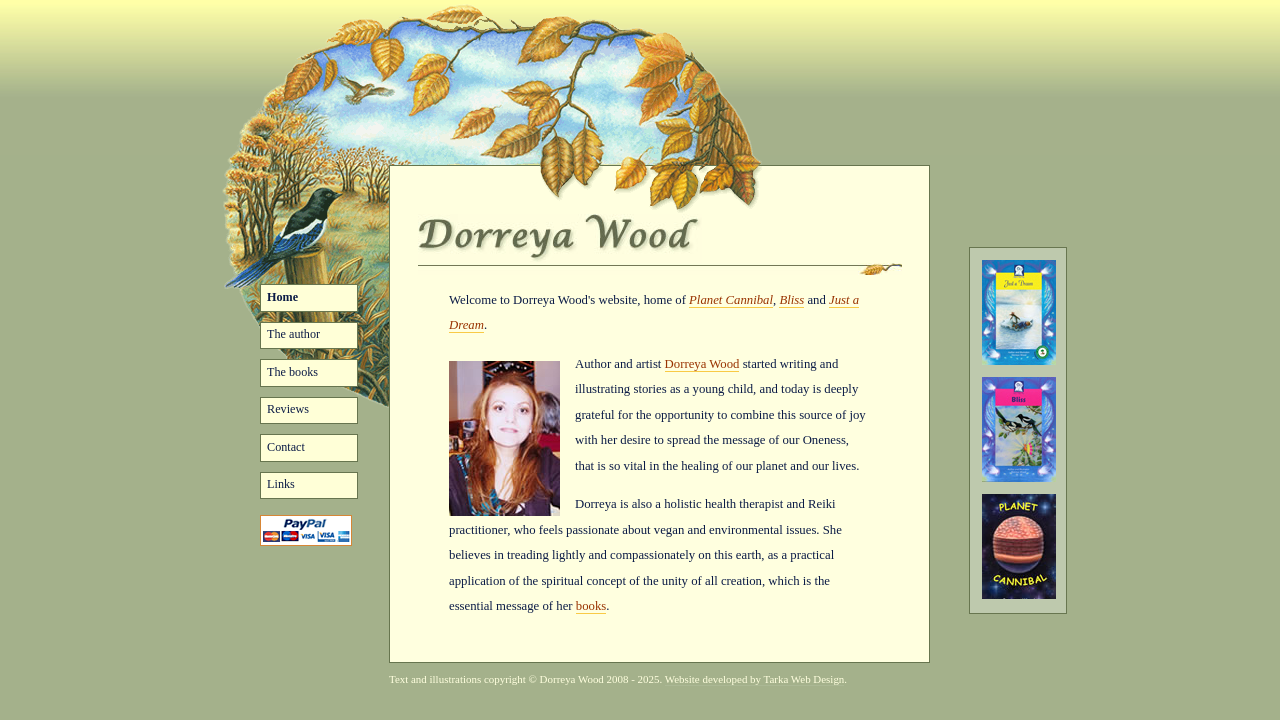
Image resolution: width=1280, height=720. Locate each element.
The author (293, 334)
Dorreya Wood (702, 364)
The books (292, 372)
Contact (286, 447)
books (591, 606)
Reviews (288, 409)
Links (281, 484)
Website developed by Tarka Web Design (755, 679)
